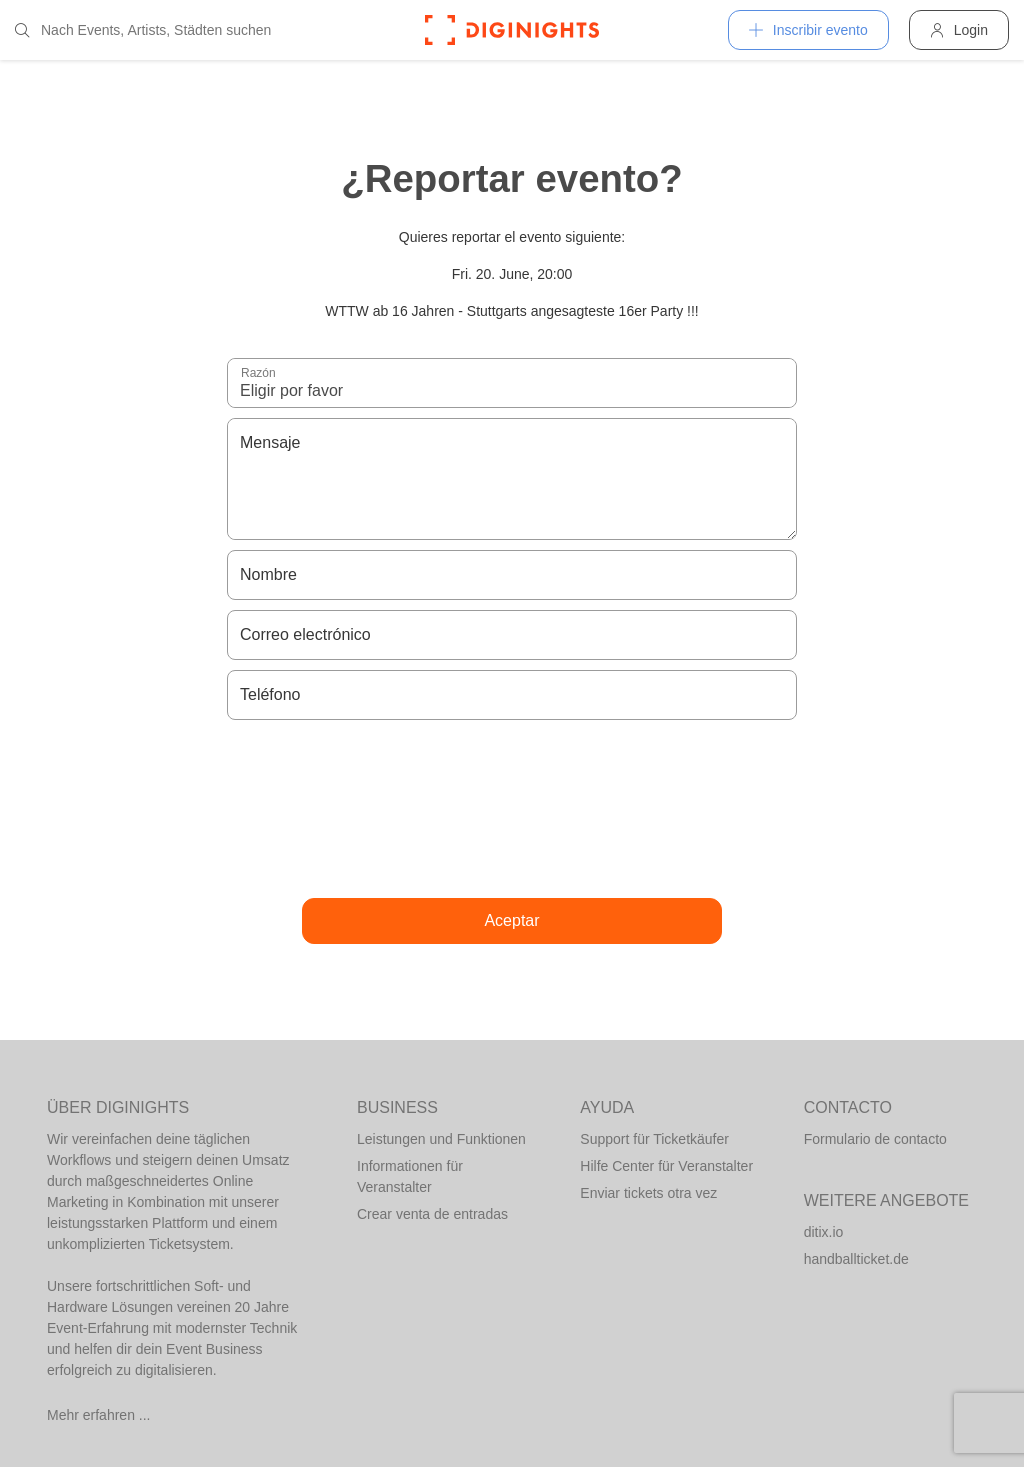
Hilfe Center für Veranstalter (666, 1166)
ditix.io (824, 1232)
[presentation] (512, 809)
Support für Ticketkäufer (654, 1139)
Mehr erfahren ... (99, 1415)
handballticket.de (856, 1259)
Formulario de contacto (875, 1139)
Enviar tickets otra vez (648, 1193)
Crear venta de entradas (432, 1214)
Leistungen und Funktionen (441, 1139)
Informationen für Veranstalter (410, 1176)
